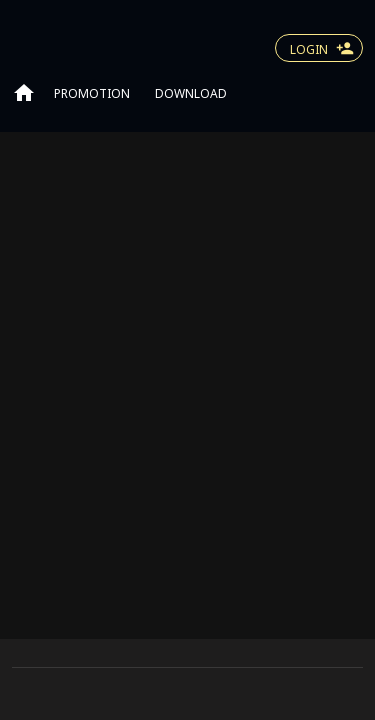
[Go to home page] (24, 92)
